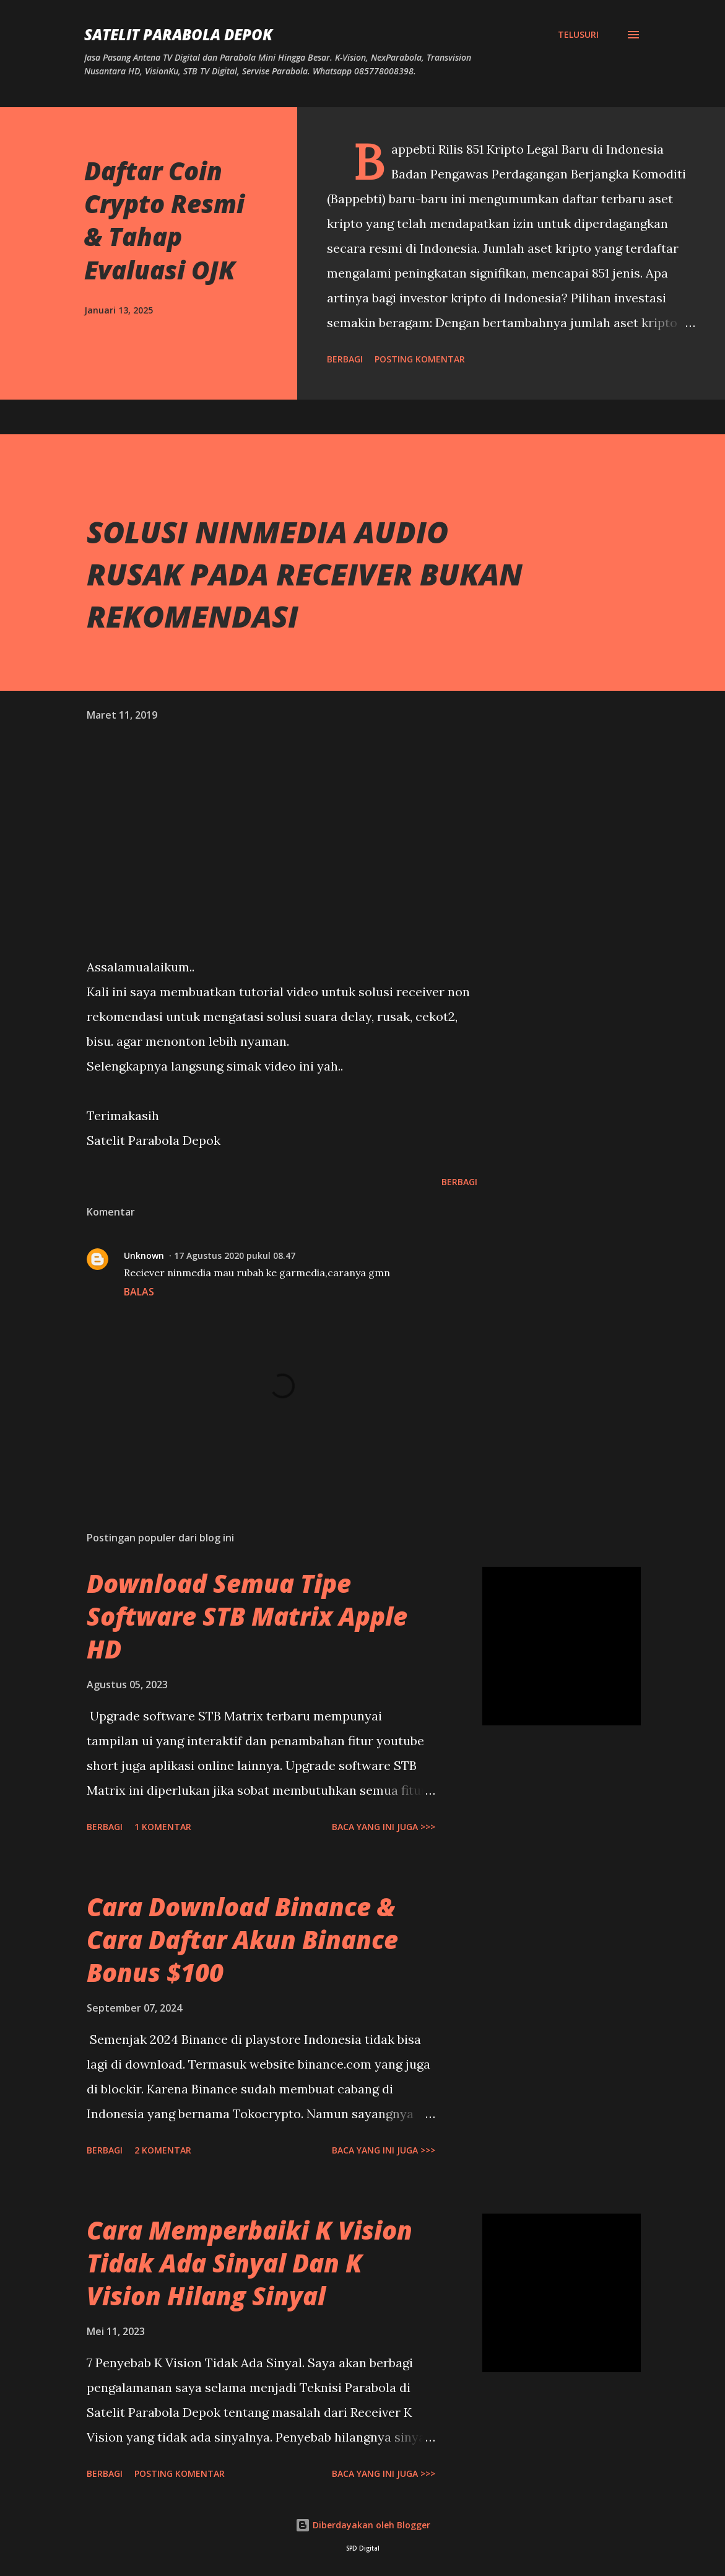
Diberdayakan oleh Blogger (362, 2525)
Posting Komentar (420, 359)
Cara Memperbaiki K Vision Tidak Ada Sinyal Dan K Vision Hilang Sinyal (249, 2263)
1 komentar (162, 1827)
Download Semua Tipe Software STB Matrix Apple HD (247, 1616)
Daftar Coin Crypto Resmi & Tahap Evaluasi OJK (164, 220)
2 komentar (162, 2150)
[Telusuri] (578, 34)
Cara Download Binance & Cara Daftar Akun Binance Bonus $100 (242, 1940)
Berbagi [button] (345, 359)
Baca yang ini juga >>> (383, 1827)
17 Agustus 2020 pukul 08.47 (234, 1255)
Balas (139, 1292)
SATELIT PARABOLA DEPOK (178, 34)
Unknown (144, 1255)
